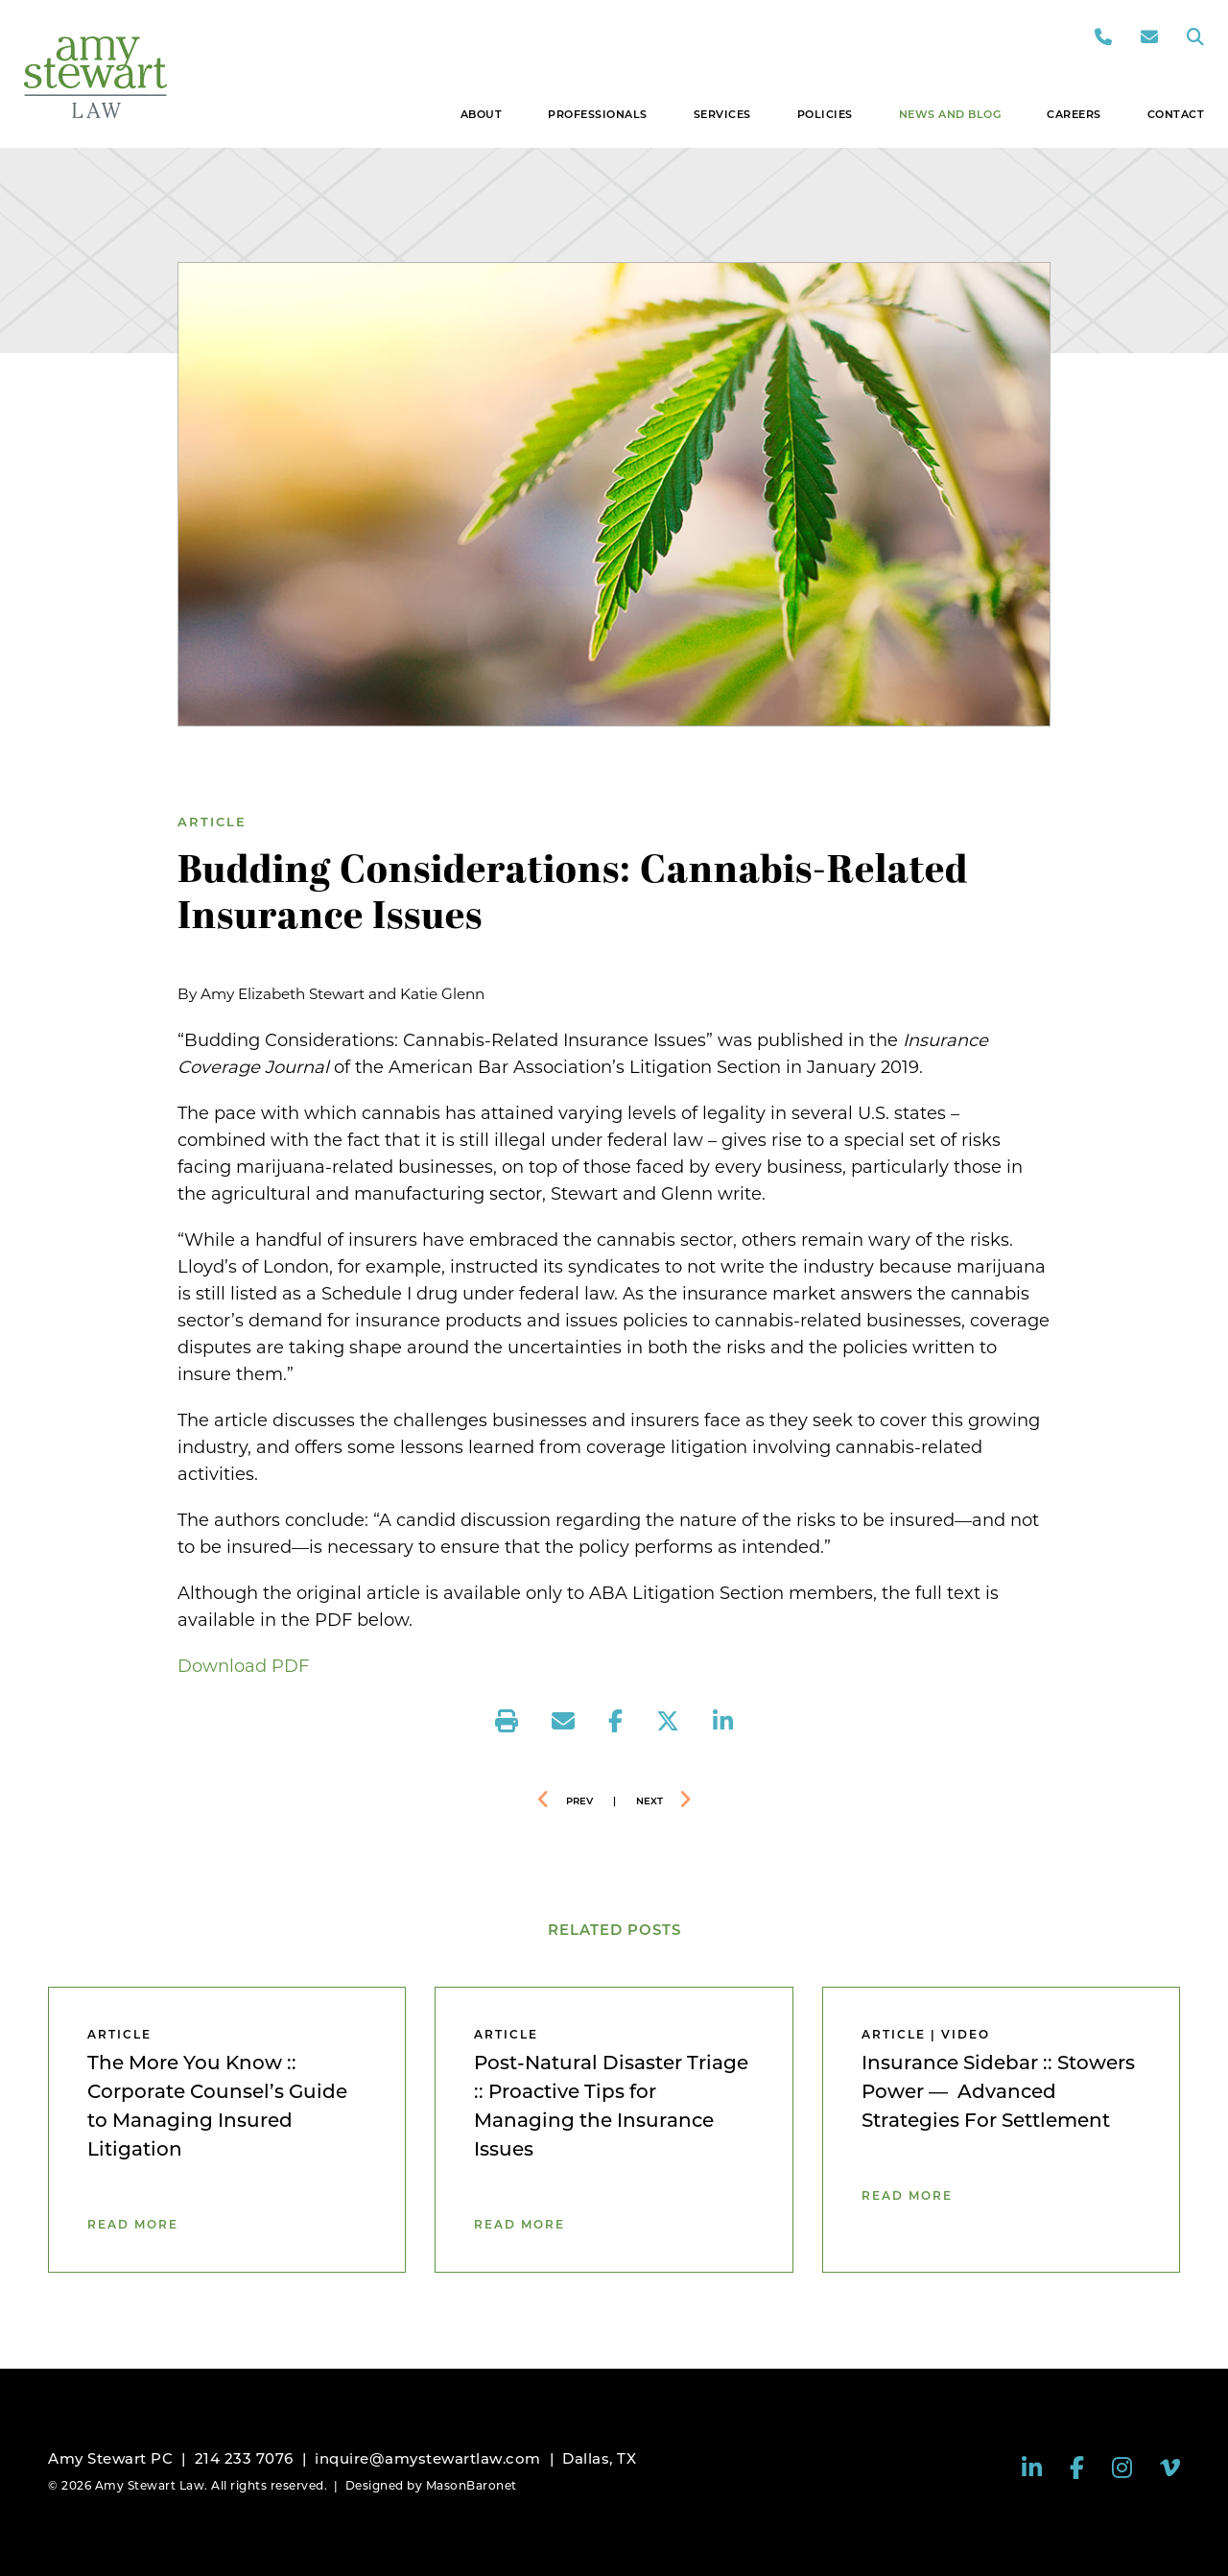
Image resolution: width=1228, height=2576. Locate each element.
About (481, 114)
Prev (579, 1801)
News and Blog (950, 114)
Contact (1176, 114)
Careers (1074, 114)
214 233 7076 (244, 2458)
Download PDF (243, 1666)
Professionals (598, 114)
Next (649, 1801)
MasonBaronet (471, 2485)
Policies (825, 114)
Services (722, 114)
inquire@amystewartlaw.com (428, 2458)
